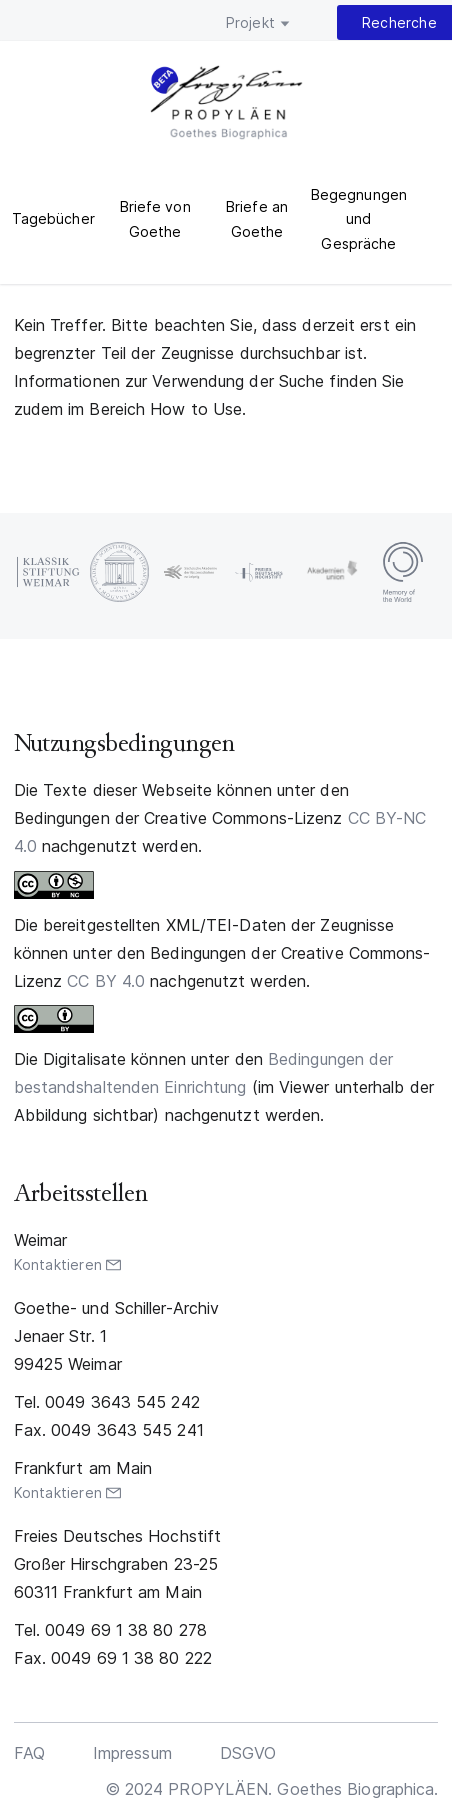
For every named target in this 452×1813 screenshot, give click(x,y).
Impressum (132, 1753)
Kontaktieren (58, 1264)
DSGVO (248, 1753)
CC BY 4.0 (106, 981)
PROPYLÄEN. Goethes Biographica (226, 105)
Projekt (250, 22)
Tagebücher (53, 218)
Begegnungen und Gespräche (359, 219)
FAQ (29, 1753)
